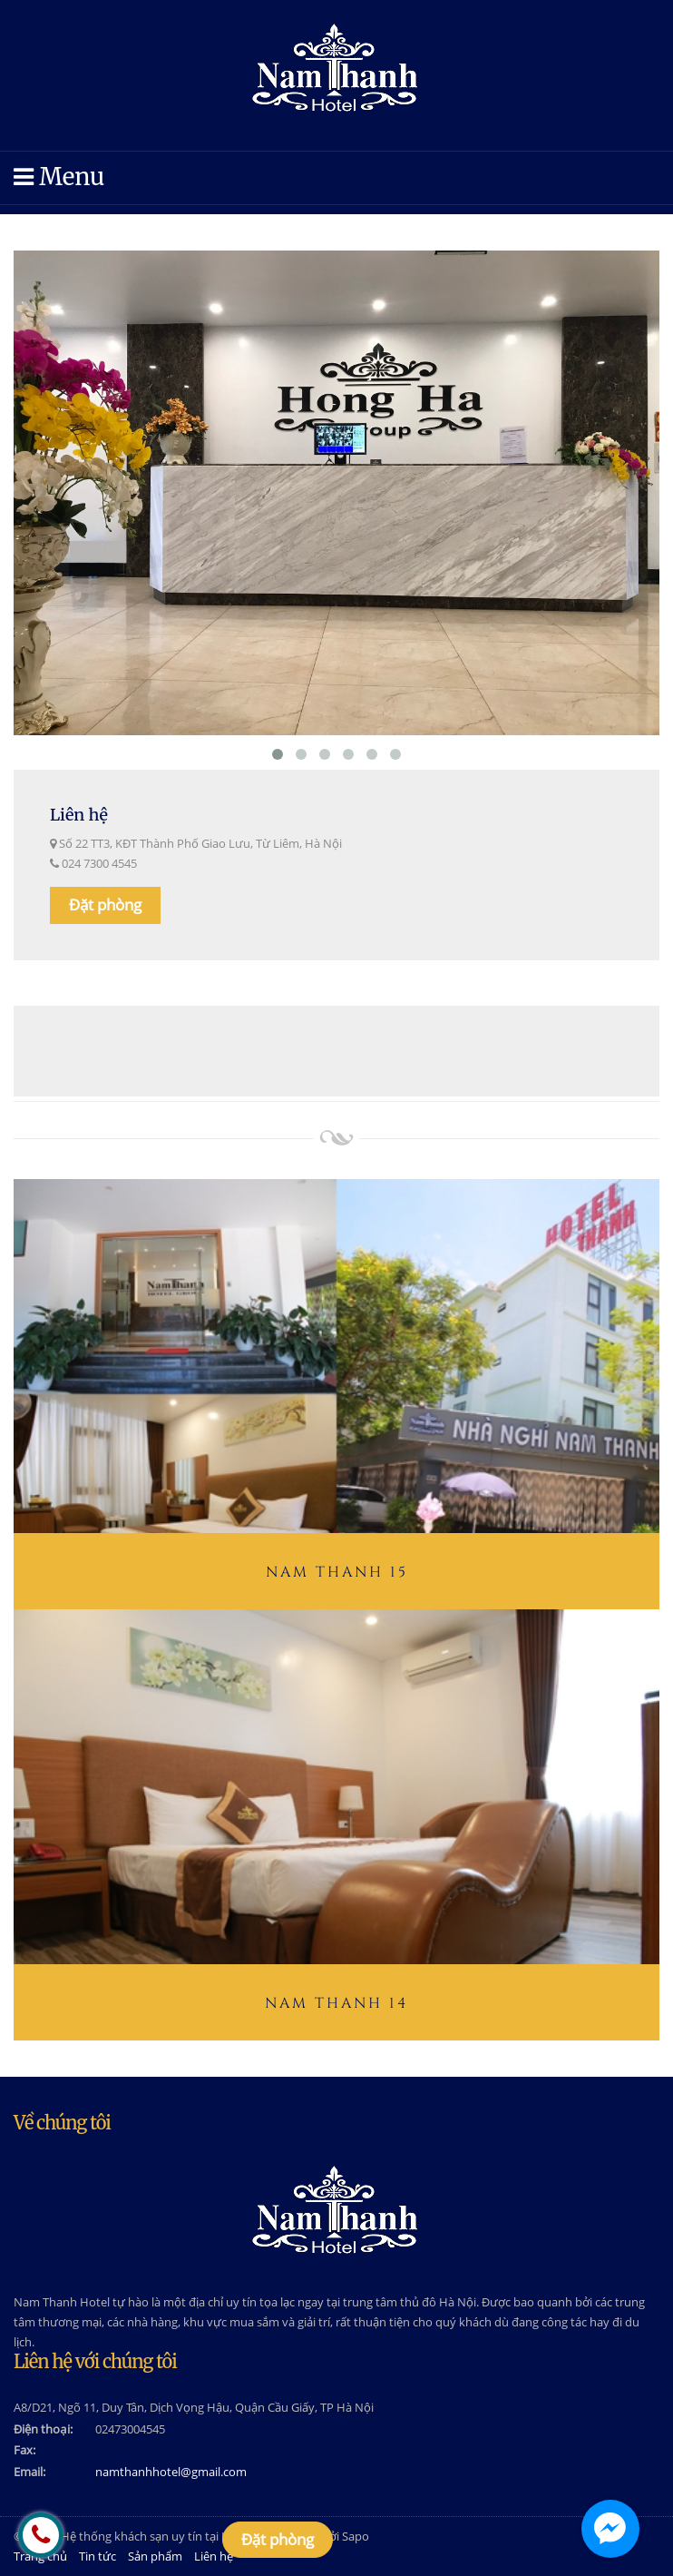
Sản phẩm (155, 2556)
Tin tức (97, 2556)
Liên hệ (213, 2556)
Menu (59, 177)
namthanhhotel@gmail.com (171, 2471)
